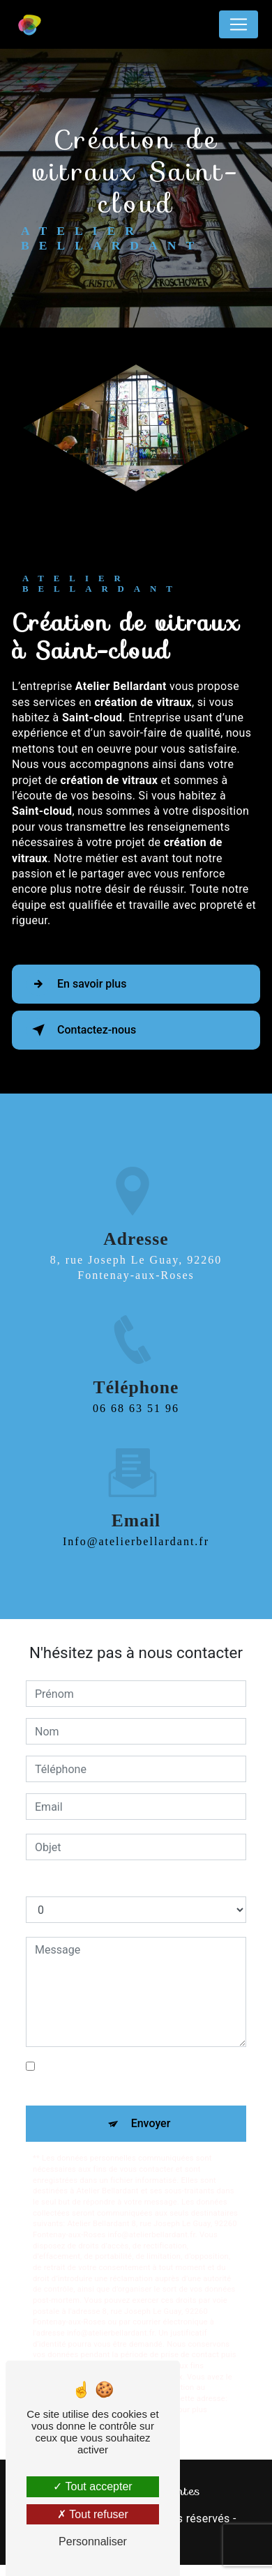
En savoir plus (76, 984)
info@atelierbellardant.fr (136, 1525)
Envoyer (151, 2123)
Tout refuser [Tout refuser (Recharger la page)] (92, 2514)
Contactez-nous (81, 1030)
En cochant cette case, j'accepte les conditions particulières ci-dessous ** (132, 2075)
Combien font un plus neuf (91, 1882)
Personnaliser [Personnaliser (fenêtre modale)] (93, 2541)
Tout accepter (92, 2486)
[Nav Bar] (238, 24)
